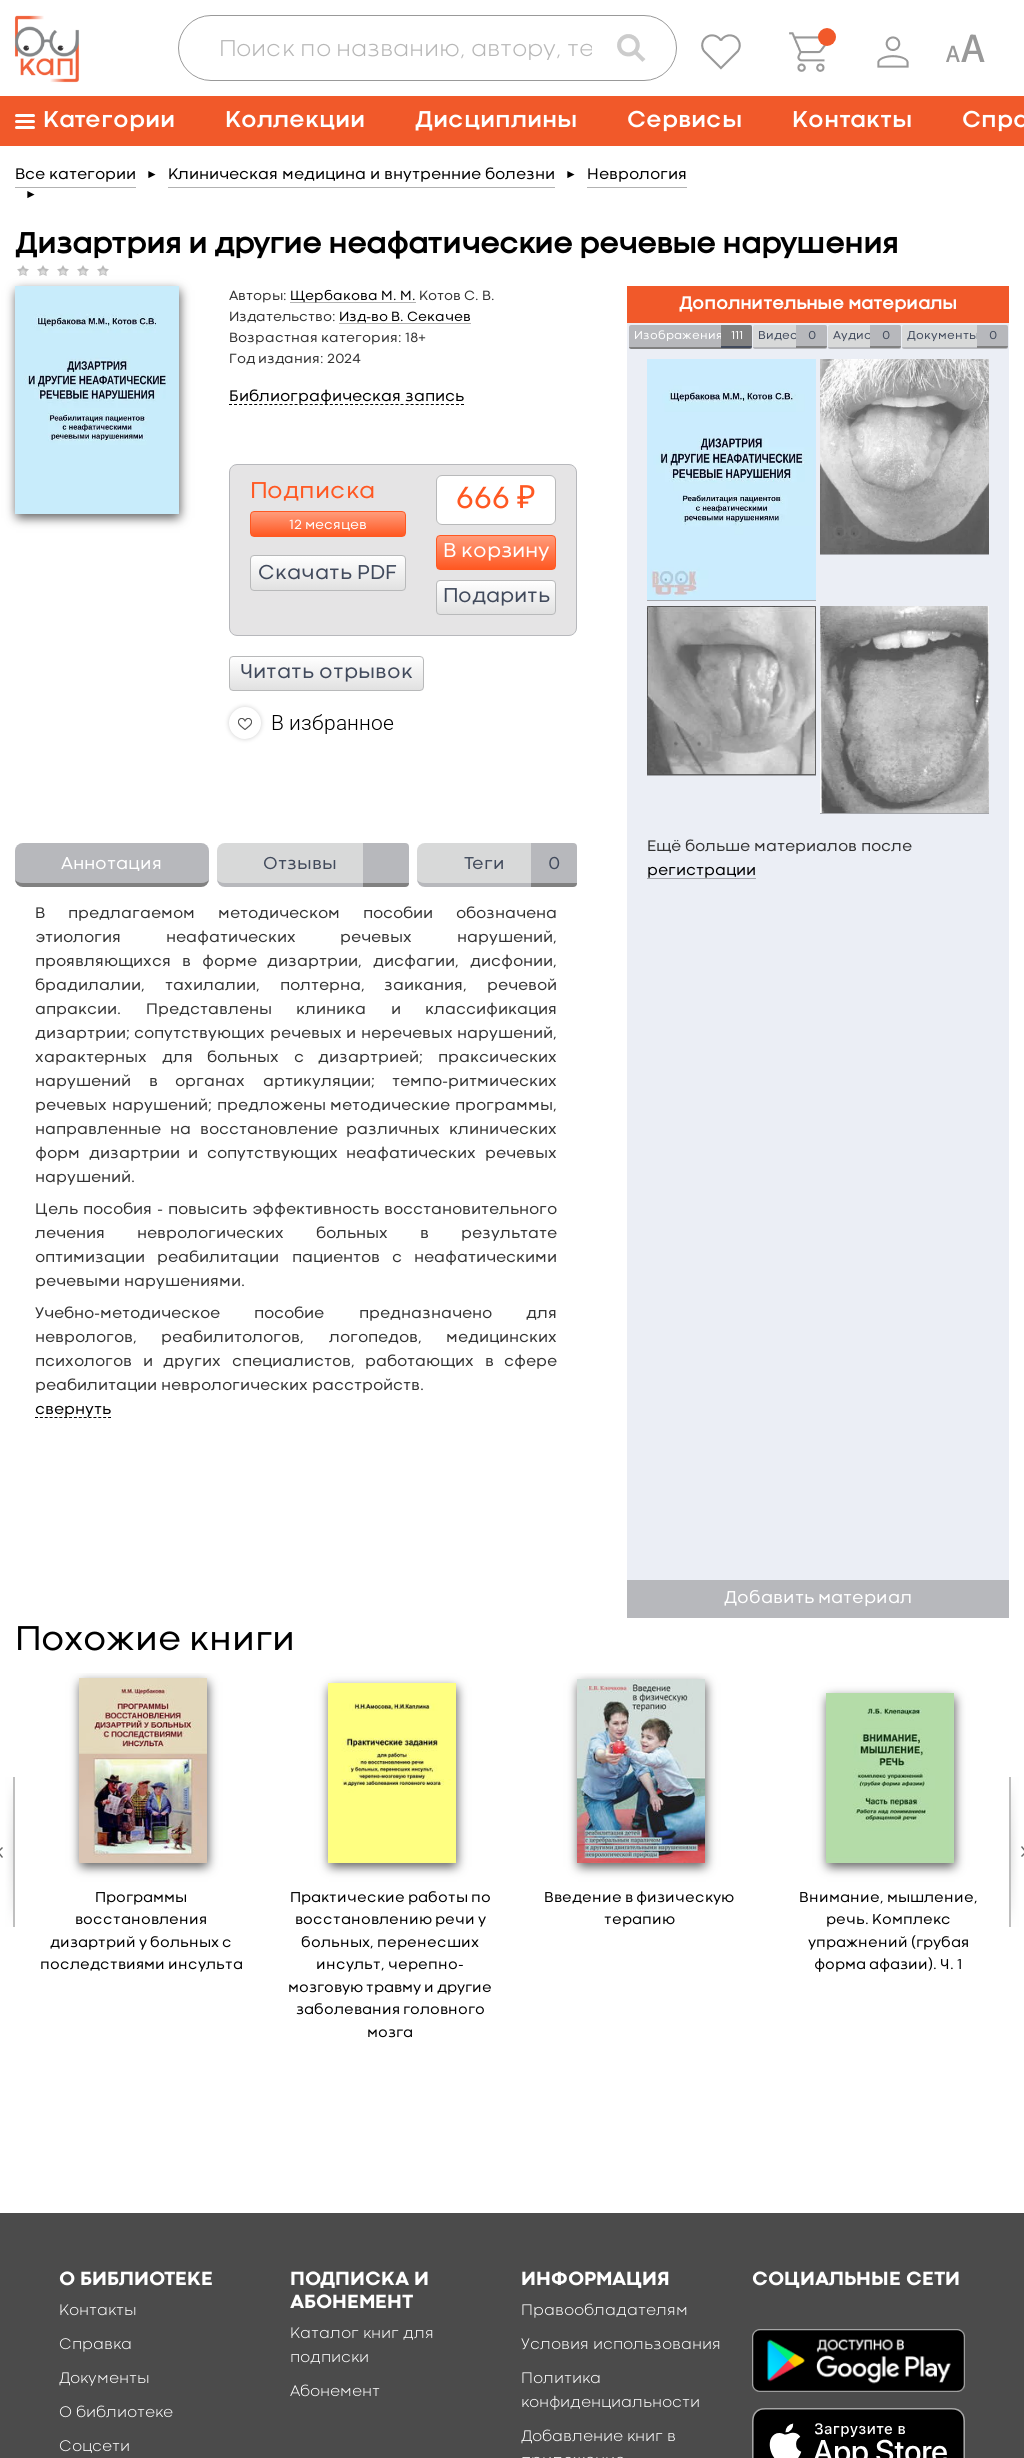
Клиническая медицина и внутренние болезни (361, 175)
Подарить (496, 597)
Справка (95, 2345)
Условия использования (621, 2345)
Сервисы (684, 120)
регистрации (701, 871)
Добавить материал (818, 1598)
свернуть (73, 1410)
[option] (141, 1830)
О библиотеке (116, 2413)
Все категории (75, 175)
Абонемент (335, 2392)
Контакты (852, 120)
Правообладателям (604, 2311)
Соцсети (94, 2447)
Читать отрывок (326, 673)
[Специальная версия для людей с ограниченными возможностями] (965, 52)
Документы (104, 2379)
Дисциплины (496, 120)
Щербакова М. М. (353, 296)
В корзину (496, 552)
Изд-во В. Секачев (405, 317)
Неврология (637, 175)
